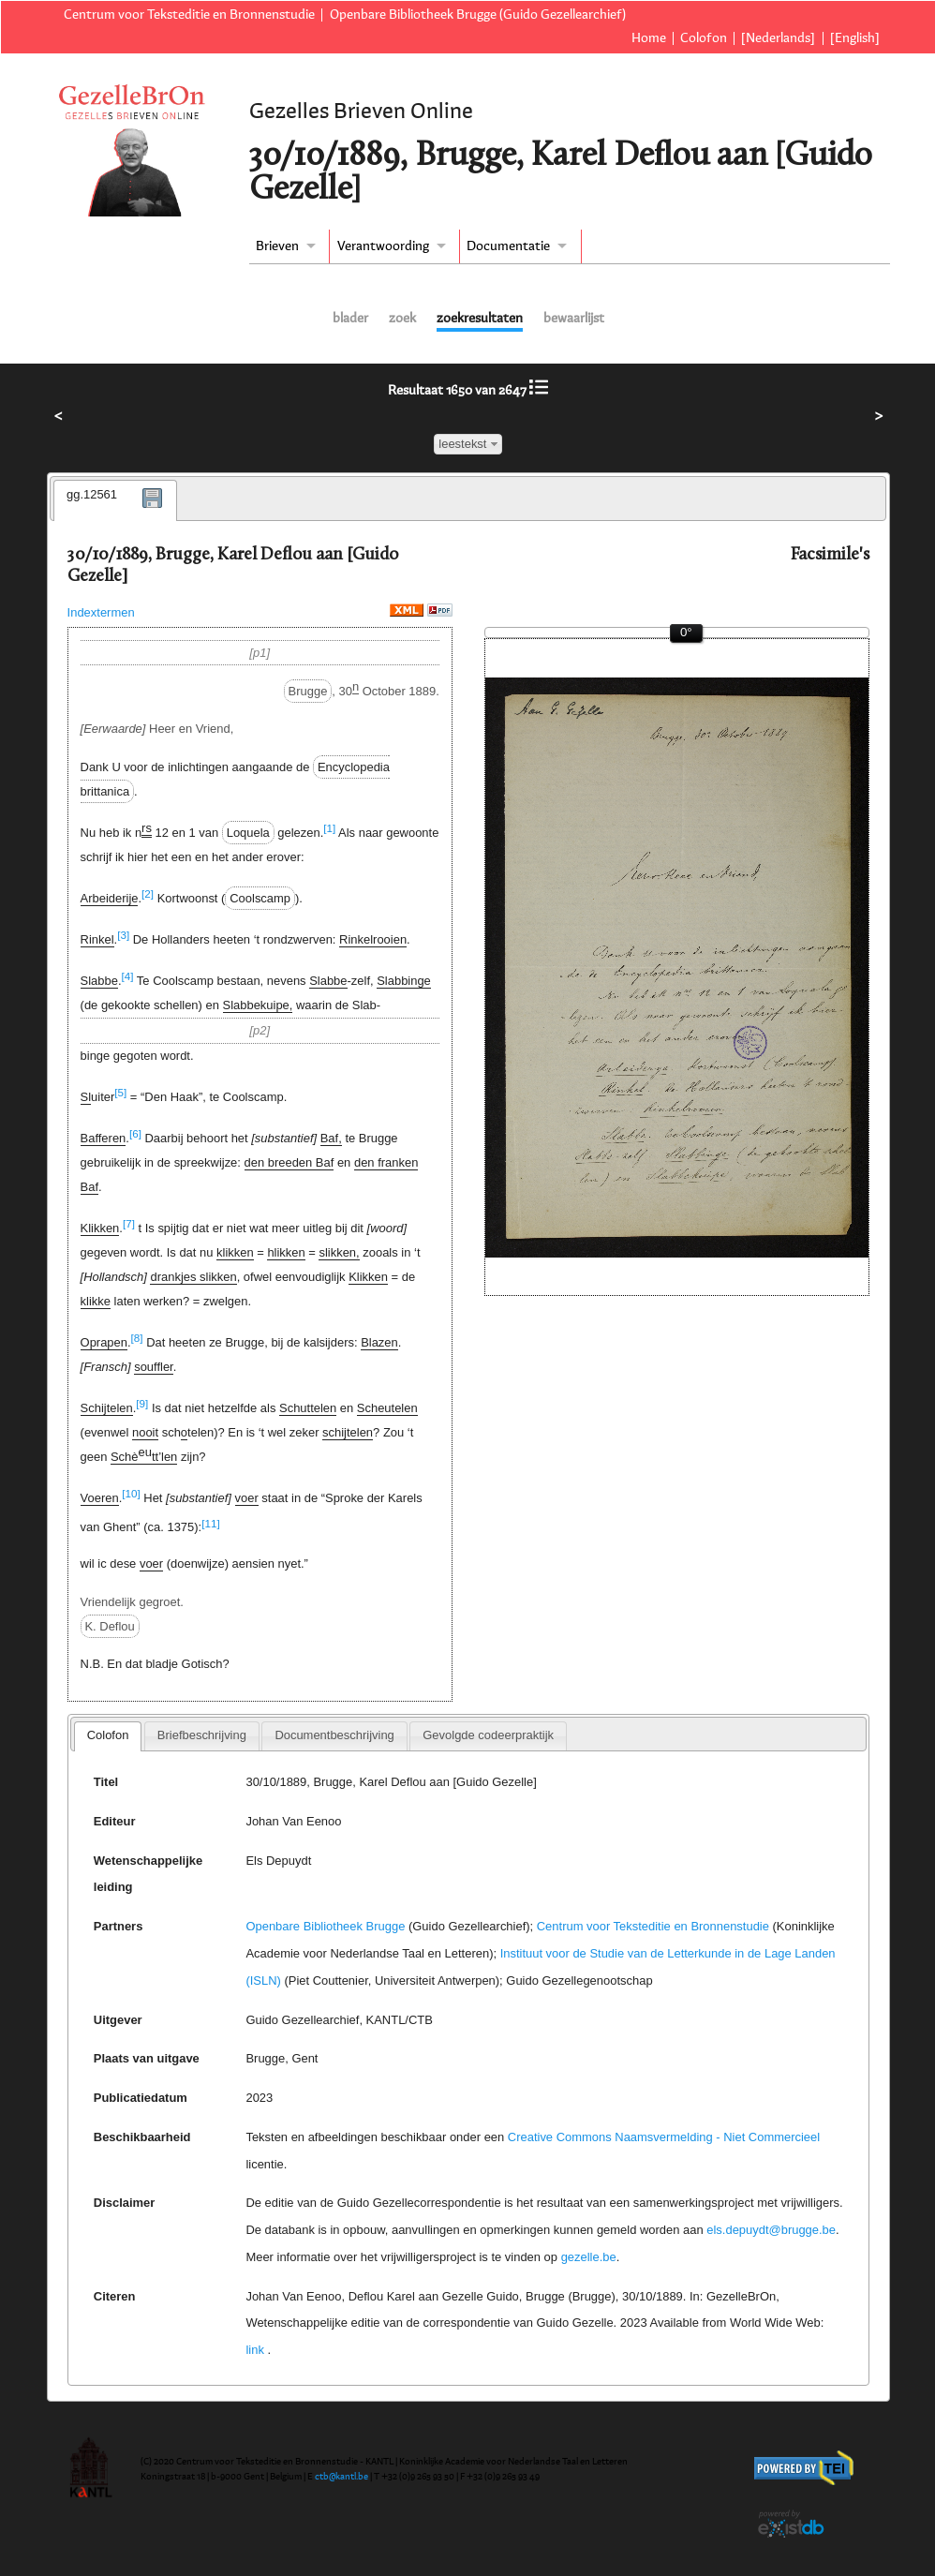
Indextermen (101, 612)
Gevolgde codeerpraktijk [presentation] (488, 1735)
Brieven (277, 246)
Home (648, 38)
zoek (402, 318)
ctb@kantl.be (341, 2476)
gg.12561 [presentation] (92, 494)
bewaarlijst (573, 318)
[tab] (115, 500)
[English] (855, 38)
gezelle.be (588, 2257)
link (254, 2350)
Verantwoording (383, 246)
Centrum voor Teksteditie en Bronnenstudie (189, 15)
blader (350, 318)
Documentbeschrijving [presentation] (334, 1735)
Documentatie (508, 246)
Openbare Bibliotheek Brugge (325, 1926)
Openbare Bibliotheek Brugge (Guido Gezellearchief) (478, 15)
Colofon (703, 38)
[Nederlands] (778, 38)
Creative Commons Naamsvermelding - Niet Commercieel (664, 2137)
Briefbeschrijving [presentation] (201, 1735)
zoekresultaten (480, 318)
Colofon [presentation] (108, 1735)
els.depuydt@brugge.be (771, 2230)
